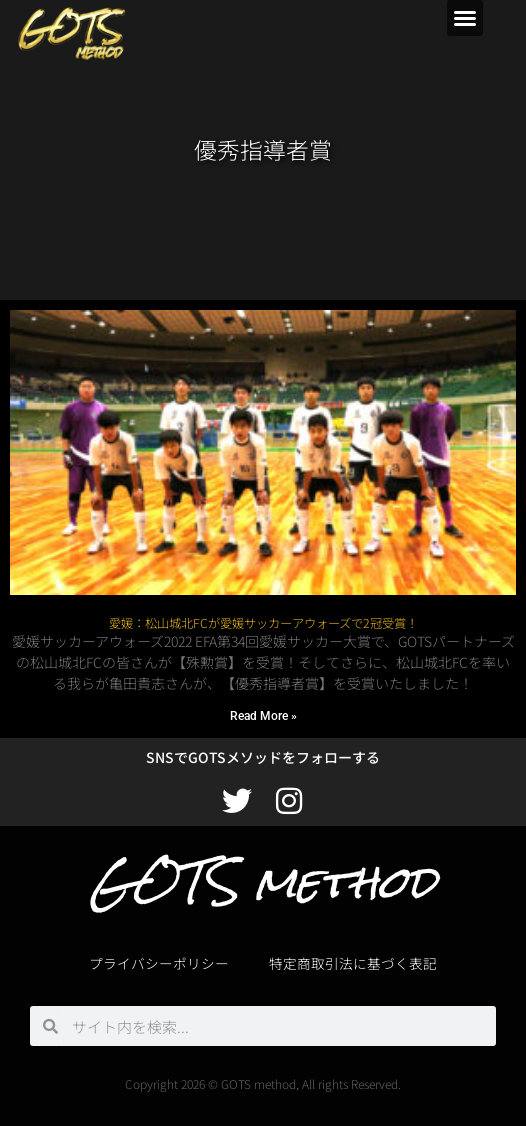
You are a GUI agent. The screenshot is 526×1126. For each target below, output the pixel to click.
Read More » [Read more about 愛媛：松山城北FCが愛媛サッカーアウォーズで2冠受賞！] (263, 716)
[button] (465, 18)
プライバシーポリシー (159, 963)
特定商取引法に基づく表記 (353, 963)
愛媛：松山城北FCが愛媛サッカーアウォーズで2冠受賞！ (263, 623)
